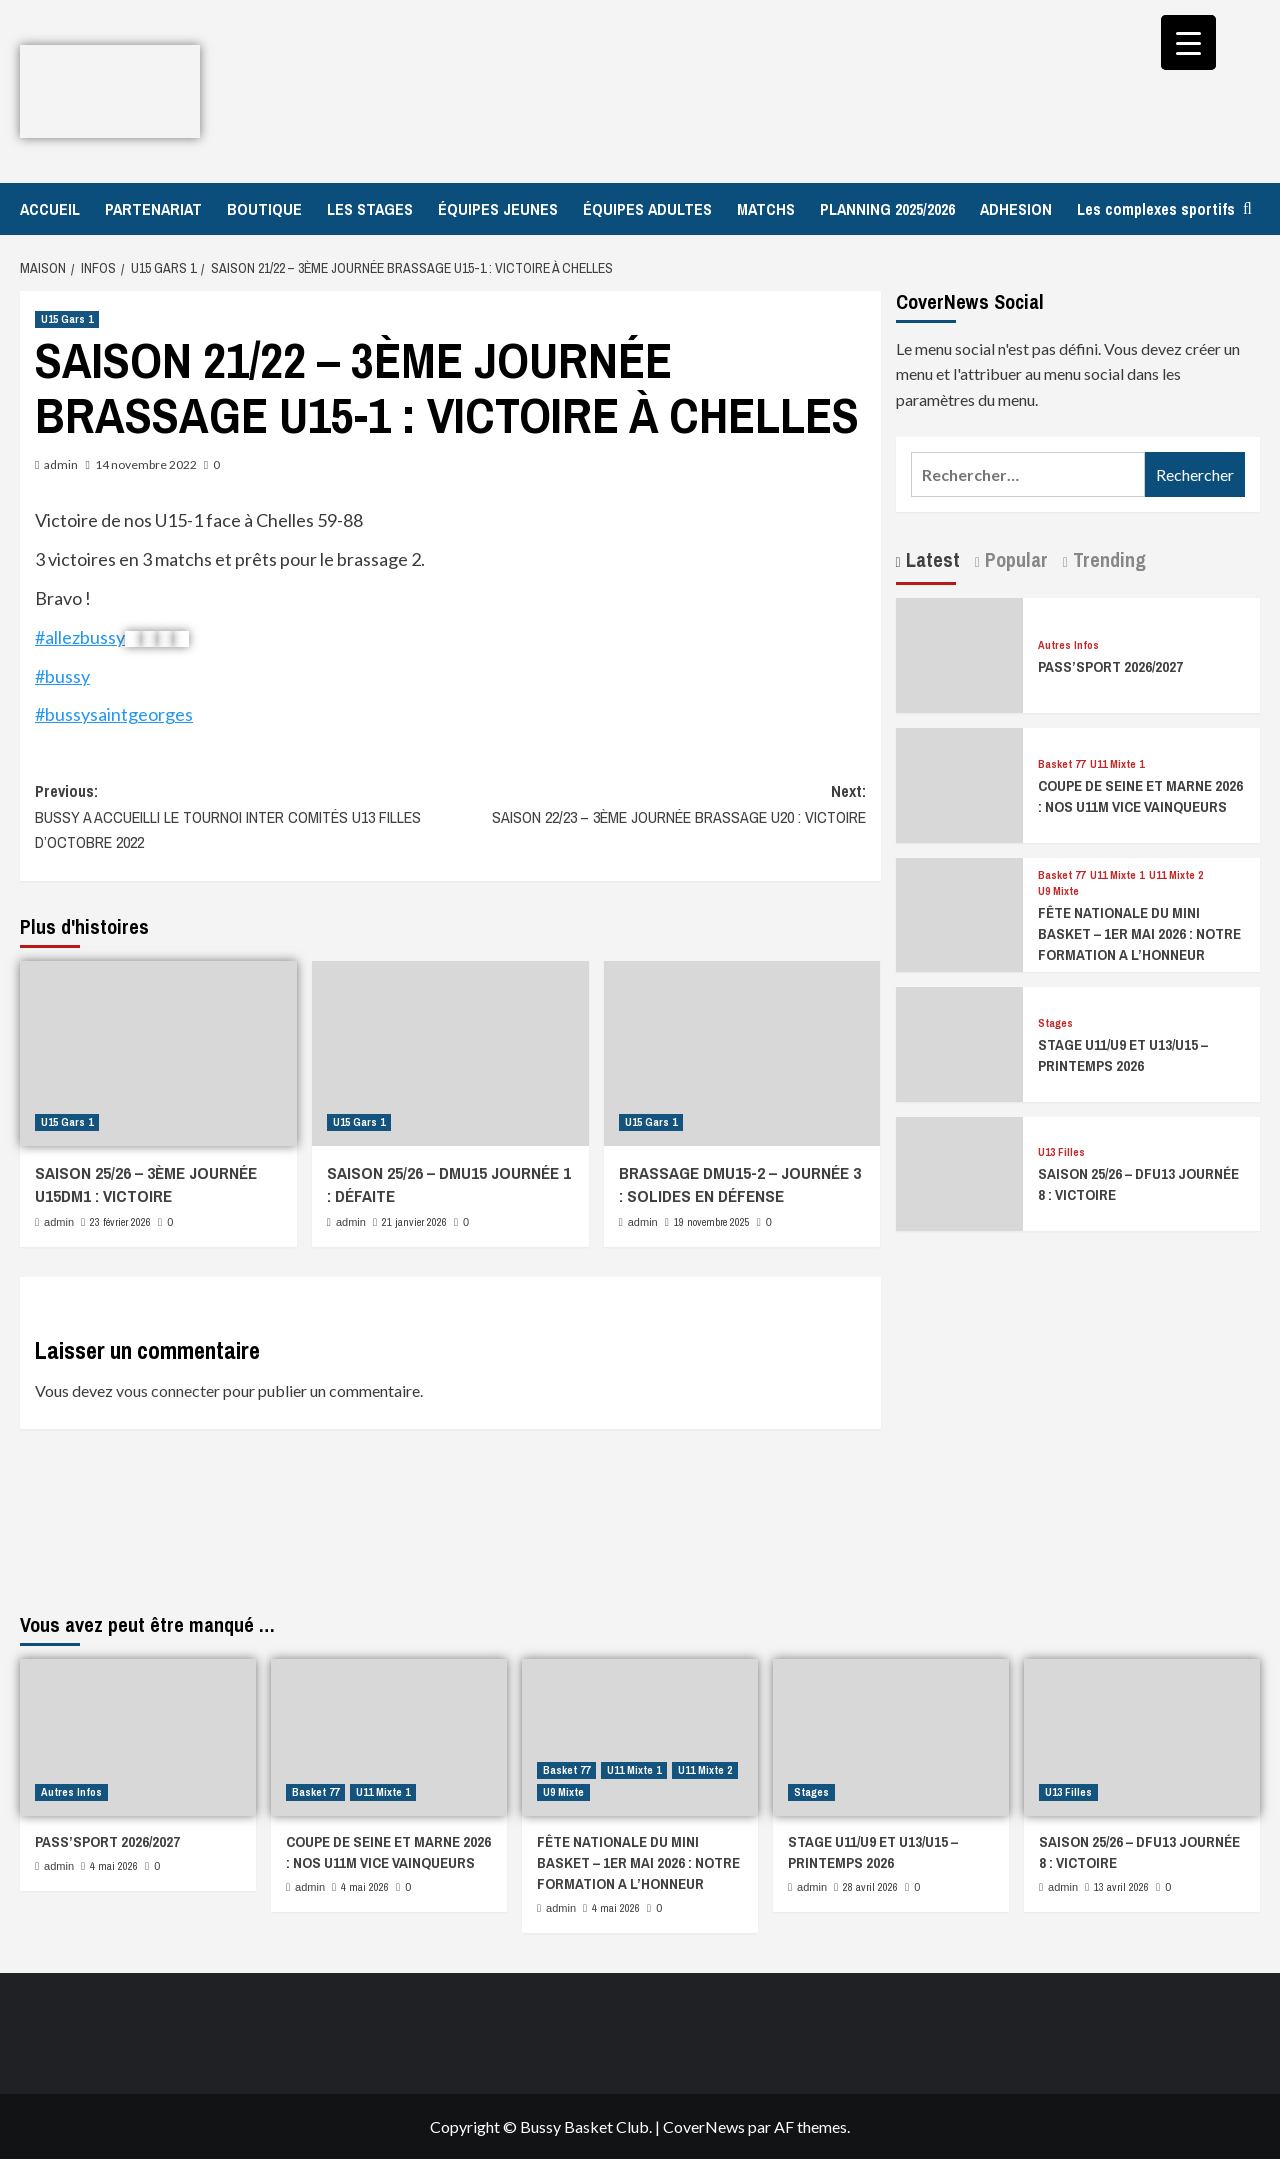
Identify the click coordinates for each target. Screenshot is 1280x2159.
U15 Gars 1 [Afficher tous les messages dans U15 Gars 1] (67, 319)
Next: (657, 805)
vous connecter (168, 1390)
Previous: (242, 818)
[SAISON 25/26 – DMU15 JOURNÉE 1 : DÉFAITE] (450, 1053)
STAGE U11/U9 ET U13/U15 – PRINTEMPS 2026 (1123, 1055)
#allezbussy (80, 637)
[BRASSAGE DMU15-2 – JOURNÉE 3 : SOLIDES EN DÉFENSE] (742, 1053)
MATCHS (766, 209)
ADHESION (1016, 209)
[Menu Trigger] (1188, 42)
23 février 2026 (120, 1222)
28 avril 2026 (870, 1887)
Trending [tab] (1107, 559)
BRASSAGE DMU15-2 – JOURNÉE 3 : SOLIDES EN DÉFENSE (740, 1184)
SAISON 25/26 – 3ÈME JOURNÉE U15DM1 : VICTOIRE (146, 1184)
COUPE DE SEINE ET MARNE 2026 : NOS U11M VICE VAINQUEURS (1140, 796)
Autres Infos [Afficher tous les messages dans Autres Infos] (1068, 645)
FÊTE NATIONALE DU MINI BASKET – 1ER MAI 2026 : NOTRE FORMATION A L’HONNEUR (1139, 933)
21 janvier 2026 (414, 1222)
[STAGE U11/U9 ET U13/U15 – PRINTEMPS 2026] (960, 1041)
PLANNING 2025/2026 (887, 209)
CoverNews (704, 2126)
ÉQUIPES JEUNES (498, 209)
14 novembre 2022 (146, 464)
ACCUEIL (50, 209)
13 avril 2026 (1121, 1887)
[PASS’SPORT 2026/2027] (960, 653)
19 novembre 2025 (712, 1222)
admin (61, 464)
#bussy (62, 676)
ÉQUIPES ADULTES (647, 209)
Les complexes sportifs (1156, 209)
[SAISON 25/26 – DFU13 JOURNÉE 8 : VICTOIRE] (960, 1171)
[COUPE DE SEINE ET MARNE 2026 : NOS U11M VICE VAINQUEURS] (960, 782)
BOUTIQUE (264, 209)
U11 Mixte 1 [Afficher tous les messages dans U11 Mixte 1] (1117, 764)
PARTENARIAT (153, 209)
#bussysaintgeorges (114, 714)
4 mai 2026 (114, 1866)
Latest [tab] (930, 559)
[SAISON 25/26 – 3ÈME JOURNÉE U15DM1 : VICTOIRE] (158, 1053)
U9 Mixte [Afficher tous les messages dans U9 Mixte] (1058, 891)
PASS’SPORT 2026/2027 (1110, 666)
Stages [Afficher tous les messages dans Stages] (1055, 1023)
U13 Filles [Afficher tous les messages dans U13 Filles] (1061, 1152)
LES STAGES (370, 209)
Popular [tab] (1014, 559)
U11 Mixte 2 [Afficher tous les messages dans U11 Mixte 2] (1176, 875)
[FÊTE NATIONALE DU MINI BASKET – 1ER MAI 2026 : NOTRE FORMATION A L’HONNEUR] (960, 912)
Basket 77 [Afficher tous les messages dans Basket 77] (1061, 764)
